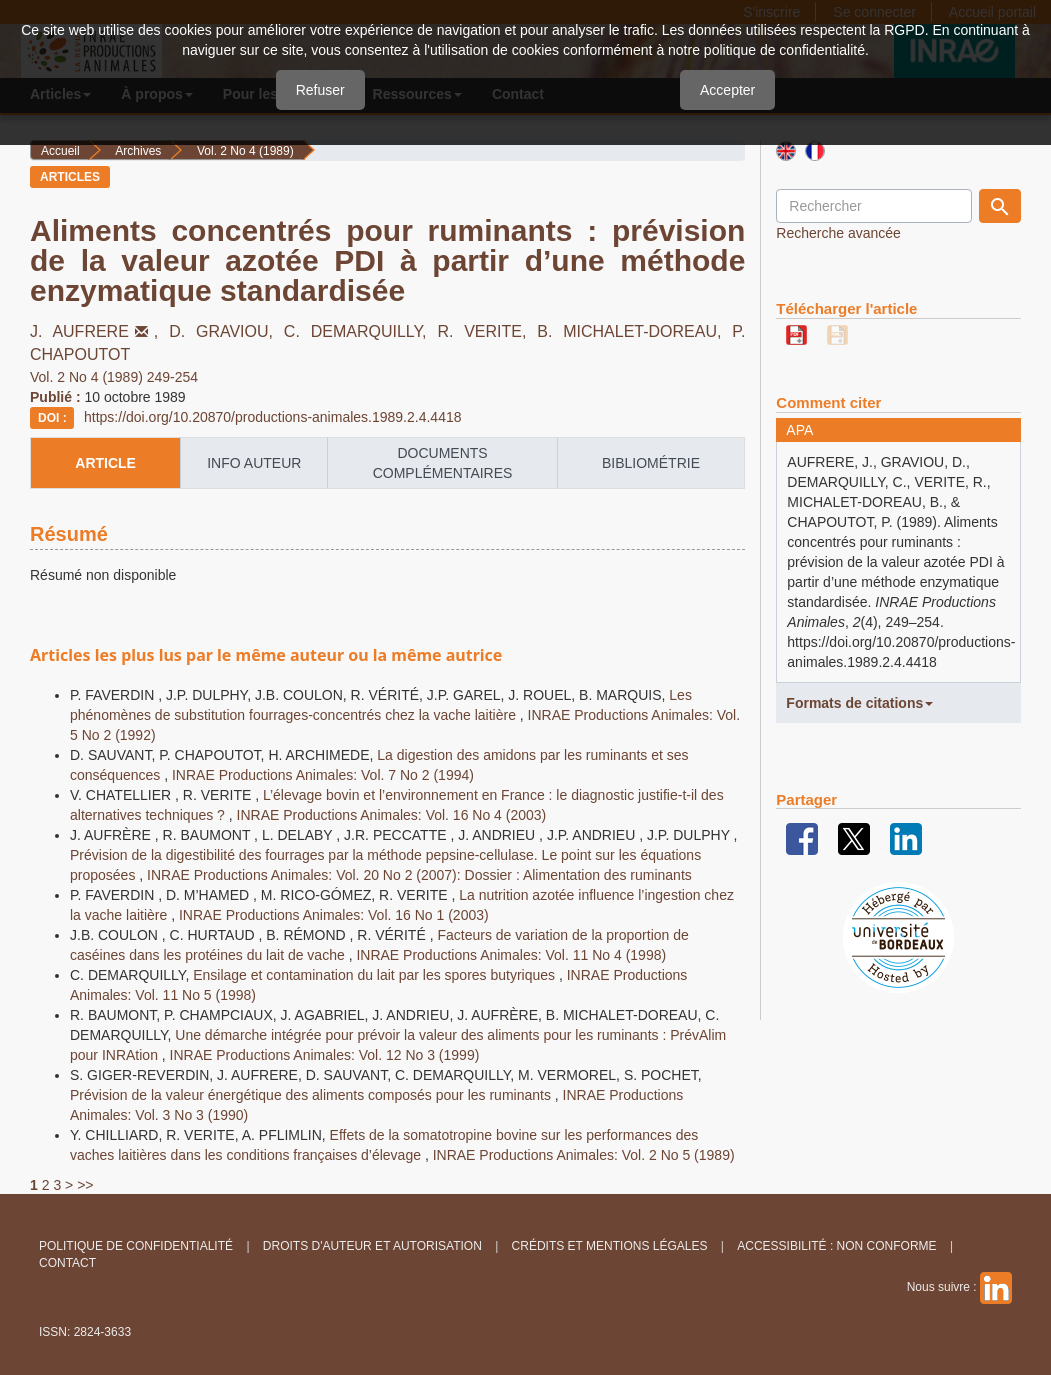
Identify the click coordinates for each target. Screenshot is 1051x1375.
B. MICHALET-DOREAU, (634, 331)
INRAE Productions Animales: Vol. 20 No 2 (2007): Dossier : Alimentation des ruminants (419, 875)
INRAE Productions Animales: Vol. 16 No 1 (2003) (334, 915)
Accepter (727, 90)
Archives (138, 151)
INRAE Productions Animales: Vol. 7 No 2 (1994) (323, 775)
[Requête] (874, 206)
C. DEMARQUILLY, (361, 331)
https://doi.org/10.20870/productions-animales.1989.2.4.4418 (273, 417)
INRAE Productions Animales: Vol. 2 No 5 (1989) (584, 1155)
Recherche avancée (838, 233)
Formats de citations (859, 703)
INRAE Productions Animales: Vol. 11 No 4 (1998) (511, 955)
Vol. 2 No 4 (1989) (245, 151)
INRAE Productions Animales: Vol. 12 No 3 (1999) (325, 1055)
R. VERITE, (487, 331)
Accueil (60, 151)
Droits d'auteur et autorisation (372, 1246)
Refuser (320, 90)
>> (85, 1185)
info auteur (254, 463)
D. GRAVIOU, (226, 331)
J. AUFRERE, (99, 331)
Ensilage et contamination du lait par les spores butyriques (376, 975)
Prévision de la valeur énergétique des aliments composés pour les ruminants (312, 1095)
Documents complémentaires (443, 463)
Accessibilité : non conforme (836, 1246)
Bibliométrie (651, 463)
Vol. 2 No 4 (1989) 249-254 (114, 377)
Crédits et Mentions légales (610, 1246)
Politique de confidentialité (136, 1246)
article (105, 463)
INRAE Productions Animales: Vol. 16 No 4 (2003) (392, 815)
